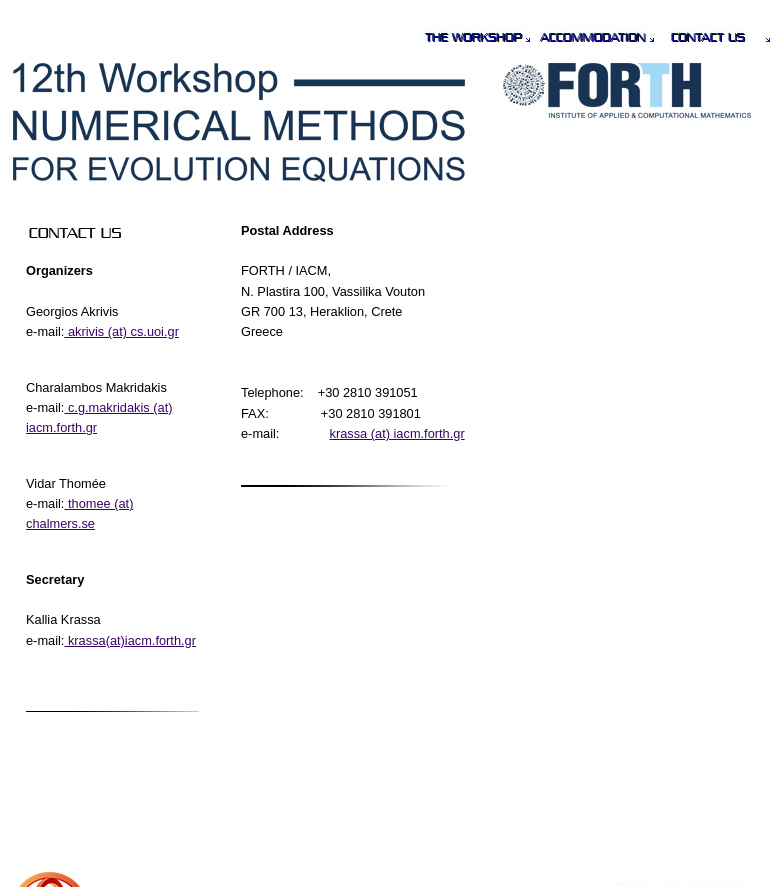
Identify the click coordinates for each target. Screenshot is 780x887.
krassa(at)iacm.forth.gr (130, 640)
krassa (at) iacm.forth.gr (397, 433)
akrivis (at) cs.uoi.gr (121, 331)
